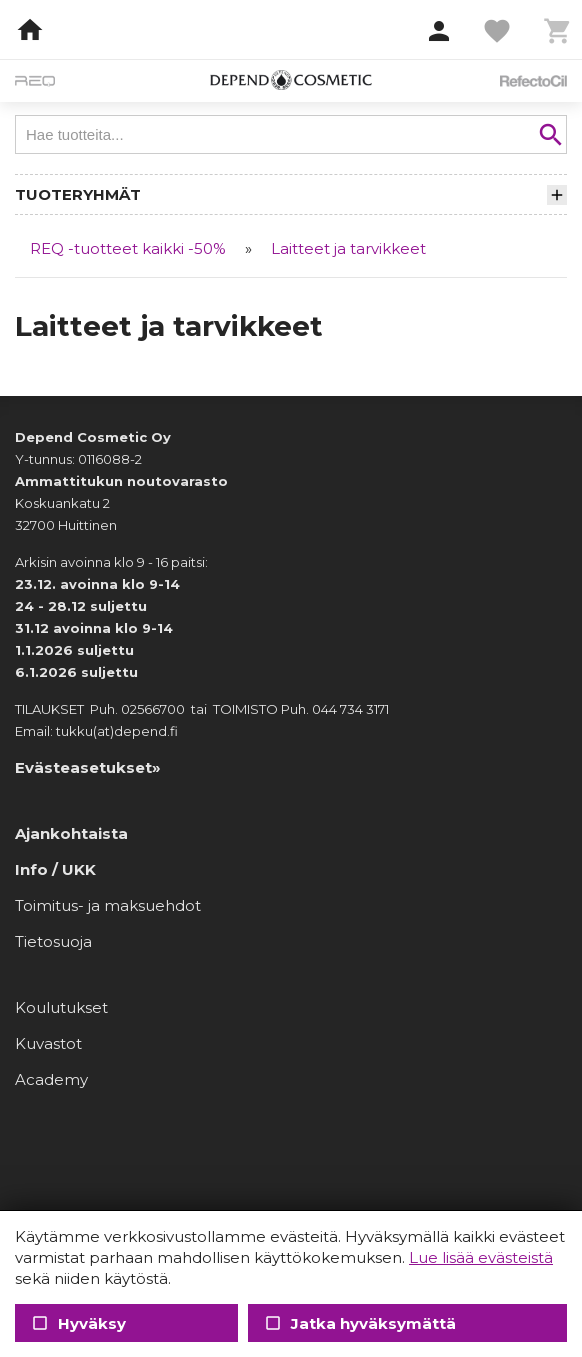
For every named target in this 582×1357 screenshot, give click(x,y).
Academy (51, 1079)
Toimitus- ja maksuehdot (108, 905)
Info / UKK (55, 869)
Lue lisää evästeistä (481, 1257)
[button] (439, 32)
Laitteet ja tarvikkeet (348, 248)
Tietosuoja (53, 941)
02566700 (153, 709)
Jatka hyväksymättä (359, 1323)
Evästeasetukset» (88, 767)
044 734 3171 (350, 709)
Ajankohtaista (71, 833)
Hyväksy (78, 1323)
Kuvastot (48, 1043)
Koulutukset (61, 1007)
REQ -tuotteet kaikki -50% (128, 248)
